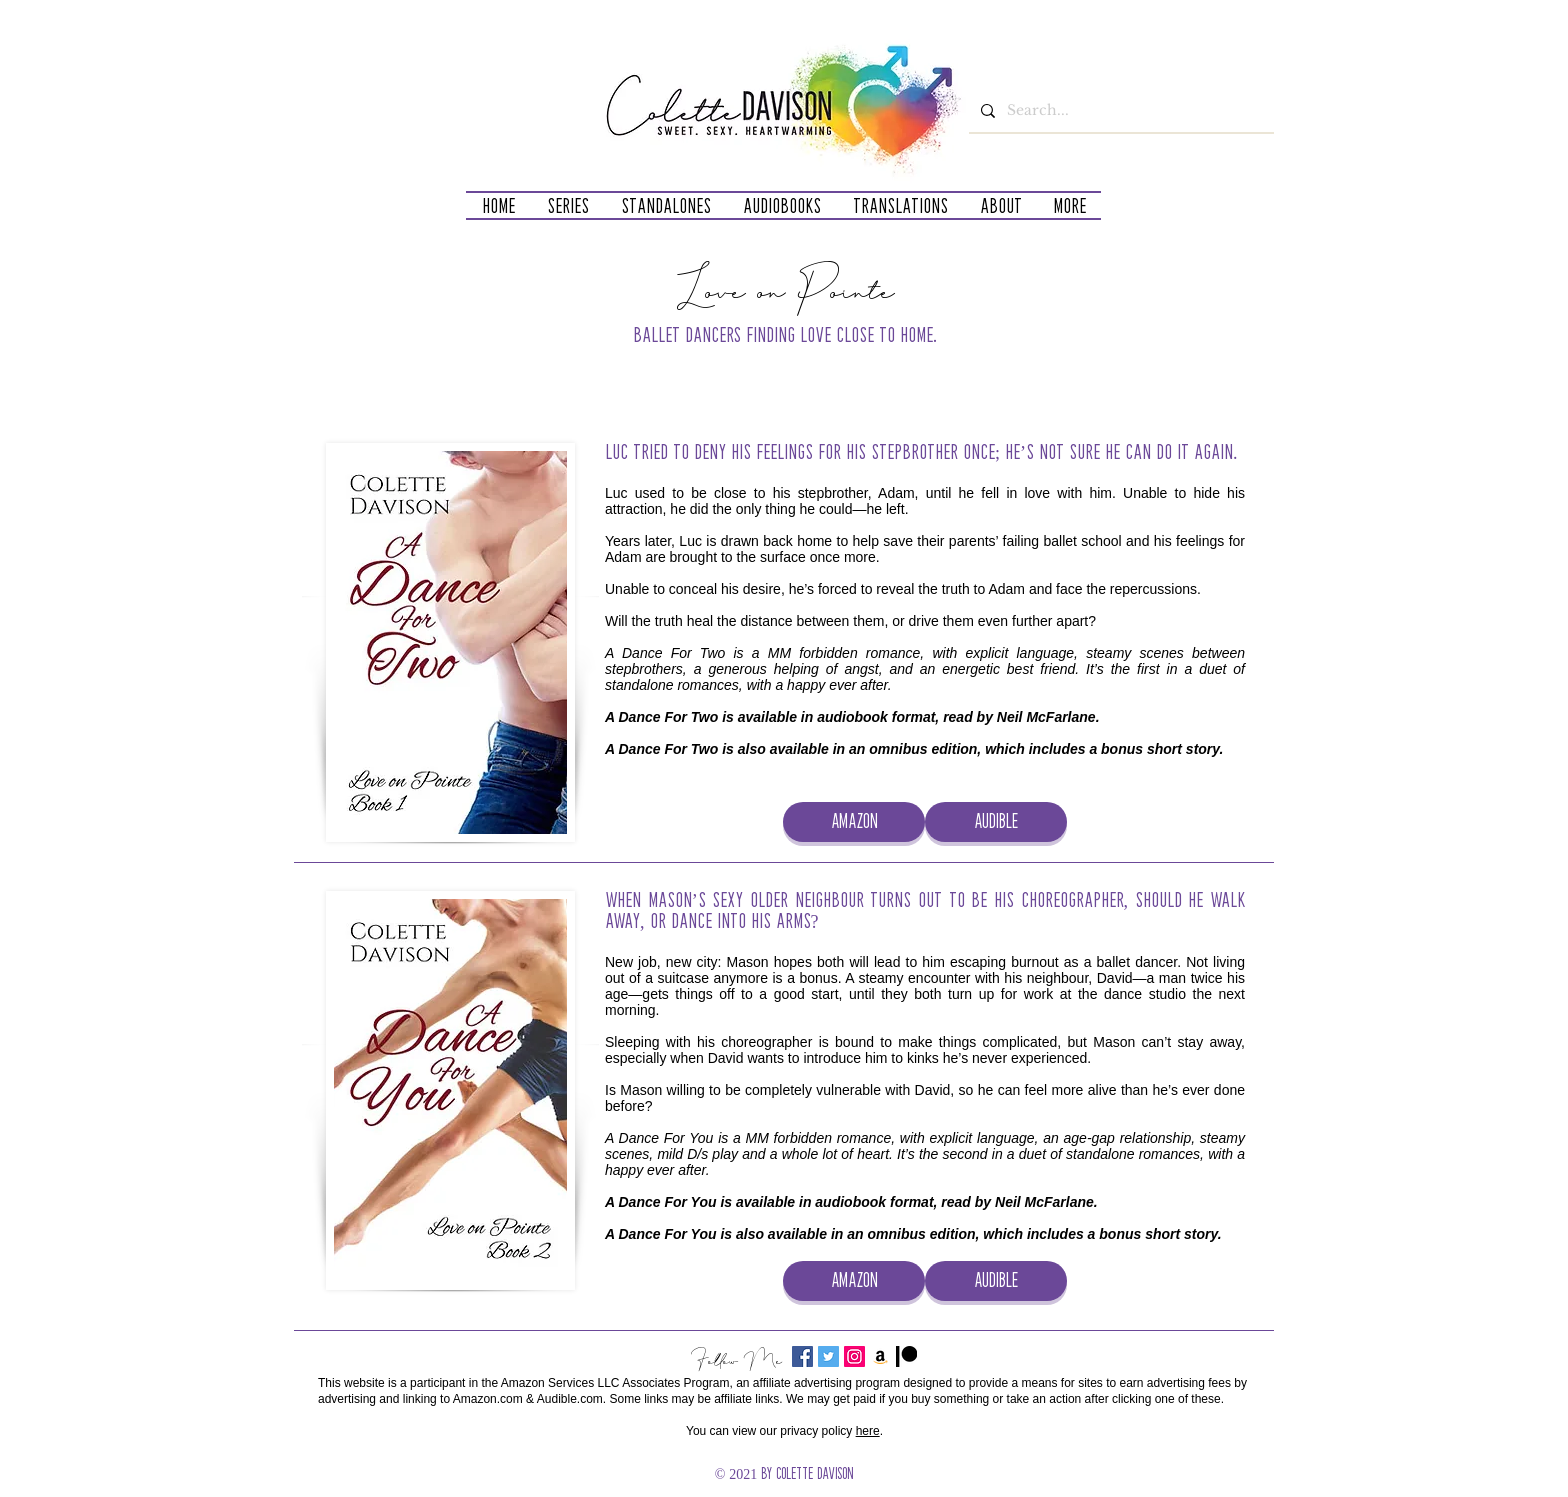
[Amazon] (880, 1356)
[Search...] (1119, 110)
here (868, 1431)
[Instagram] (854, 1356)
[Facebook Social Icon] (802, 1356)
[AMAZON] (854, 822)
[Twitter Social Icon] (828, 1356)
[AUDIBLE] (996, 822)
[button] (568, 205)
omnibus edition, (925, 749)
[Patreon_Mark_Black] (906, 1356)
